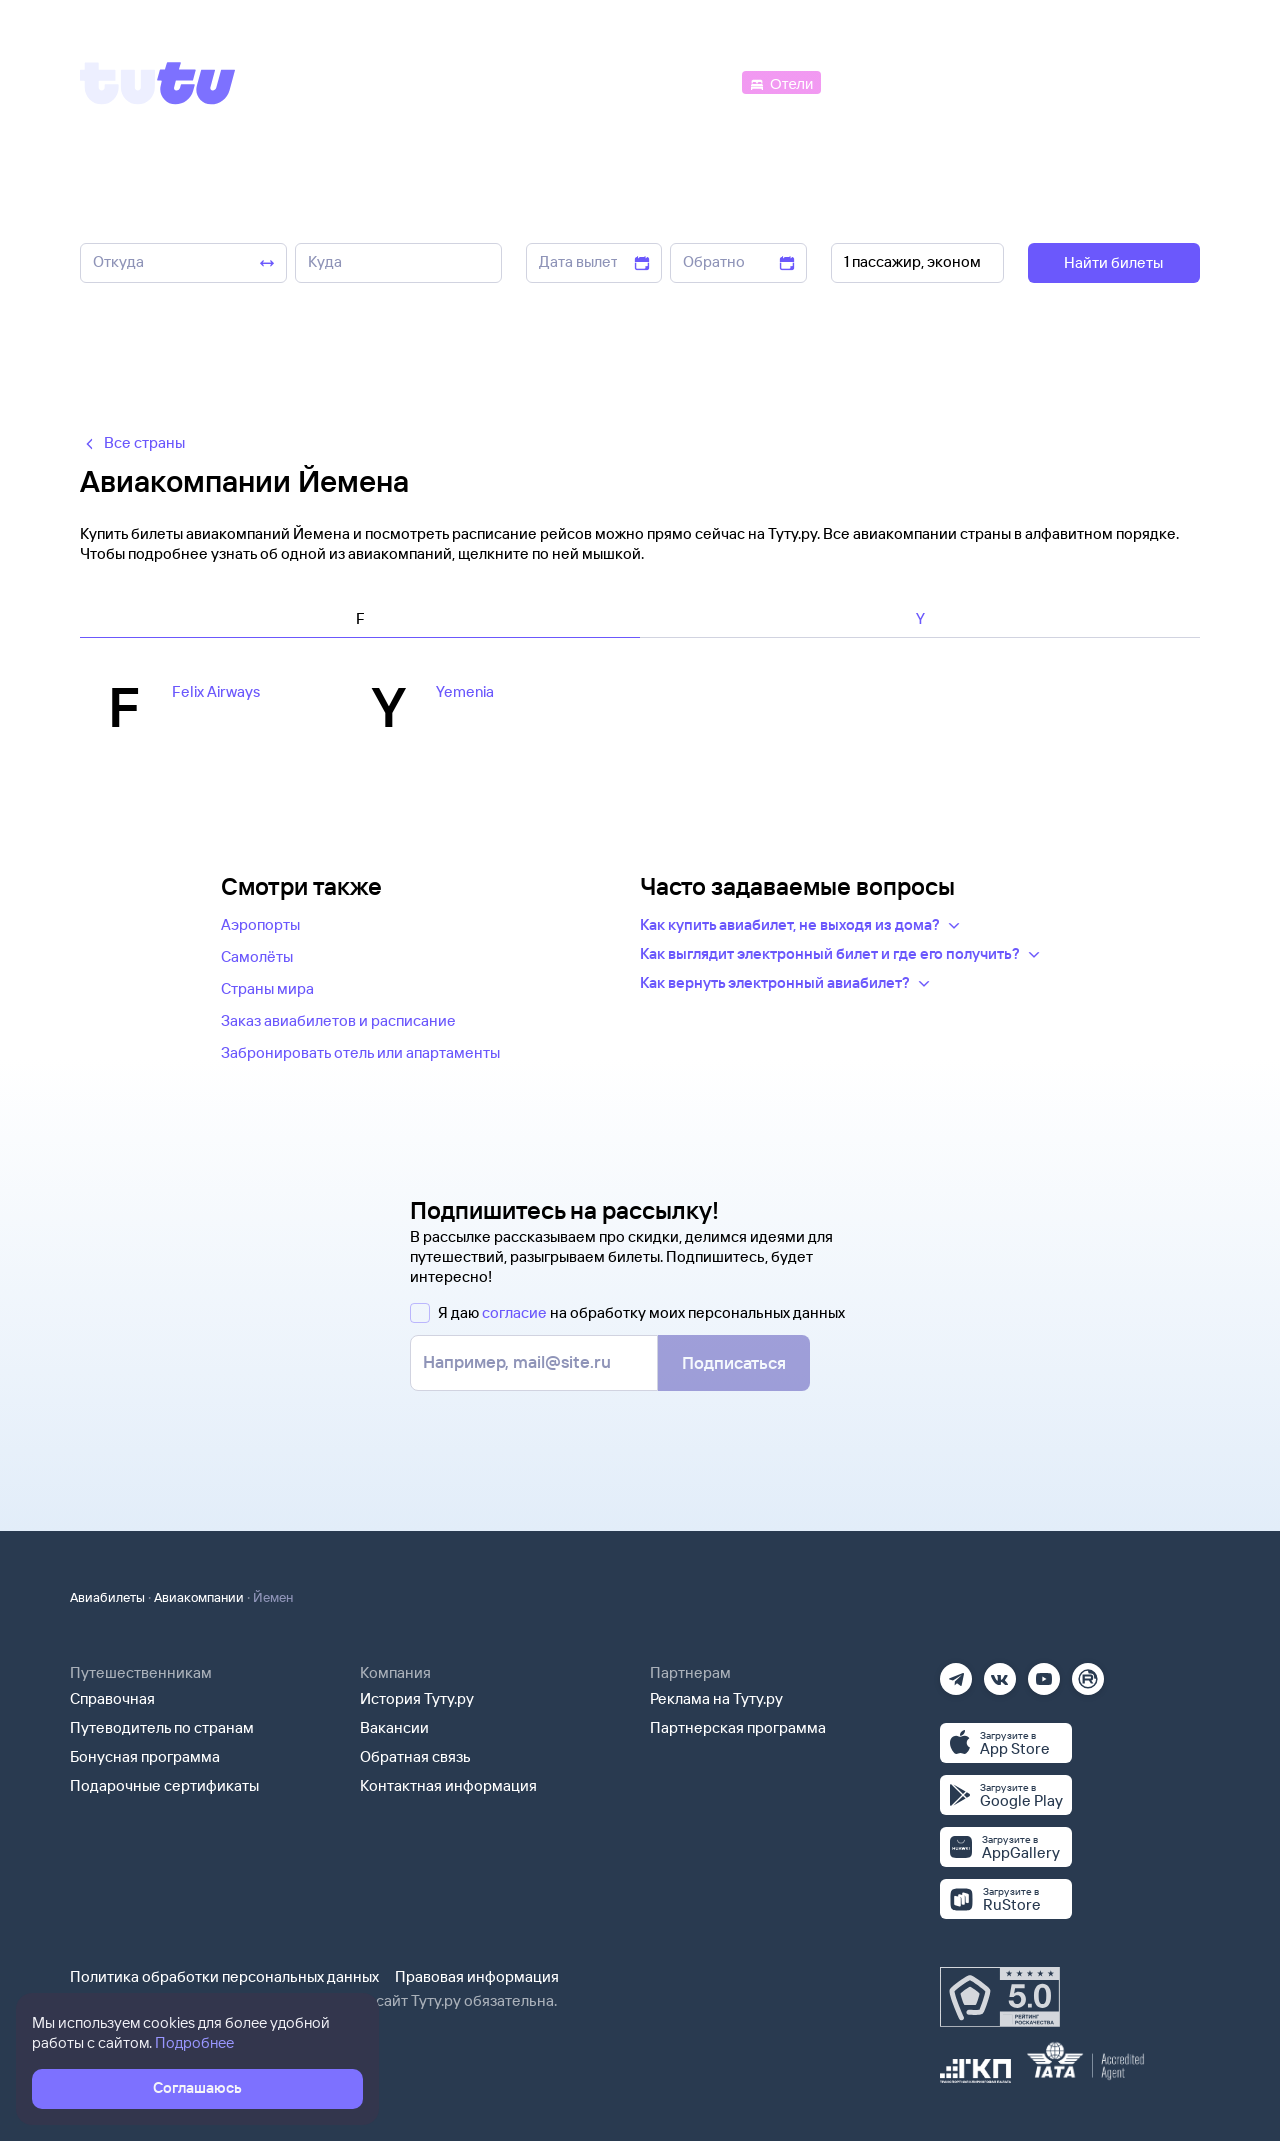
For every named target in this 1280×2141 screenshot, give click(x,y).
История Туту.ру (417, 1698)
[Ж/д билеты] (589, 81)
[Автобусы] (696, 81)
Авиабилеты (107, 1597)
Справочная (112, 1698)
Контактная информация (448, 1785)
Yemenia (465, 691)
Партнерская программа (738, 1727)
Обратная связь (415, 1756)
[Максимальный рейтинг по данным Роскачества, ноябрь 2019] (1000, 1997)
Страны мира (267, 988)
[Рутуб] (1088, 1672)
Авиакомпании (199, 1597)
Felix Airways (216, 691)
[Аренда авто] (1052, 81)
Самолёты (257, 956)
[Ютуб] (1044, 1672)
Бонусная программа (145, 1756)
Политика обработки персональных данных (224, 1976)
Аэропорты (260, 924)
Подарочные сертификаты (164, 1785)
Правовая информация (477, 1976)
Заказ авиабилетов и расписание (338, 1020)
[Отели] (781, 81)
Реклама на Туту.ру (716, 1698)
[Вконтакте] (1000, 1672)
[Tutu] (158, 83)
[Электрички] (873, 81)
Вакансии (394, 1727)
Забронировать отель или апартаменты (360, 1052)
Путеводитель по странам (162, 1727)
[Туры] (961, 81)
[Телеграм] (956, 1672)
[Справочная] (1158, 81)
